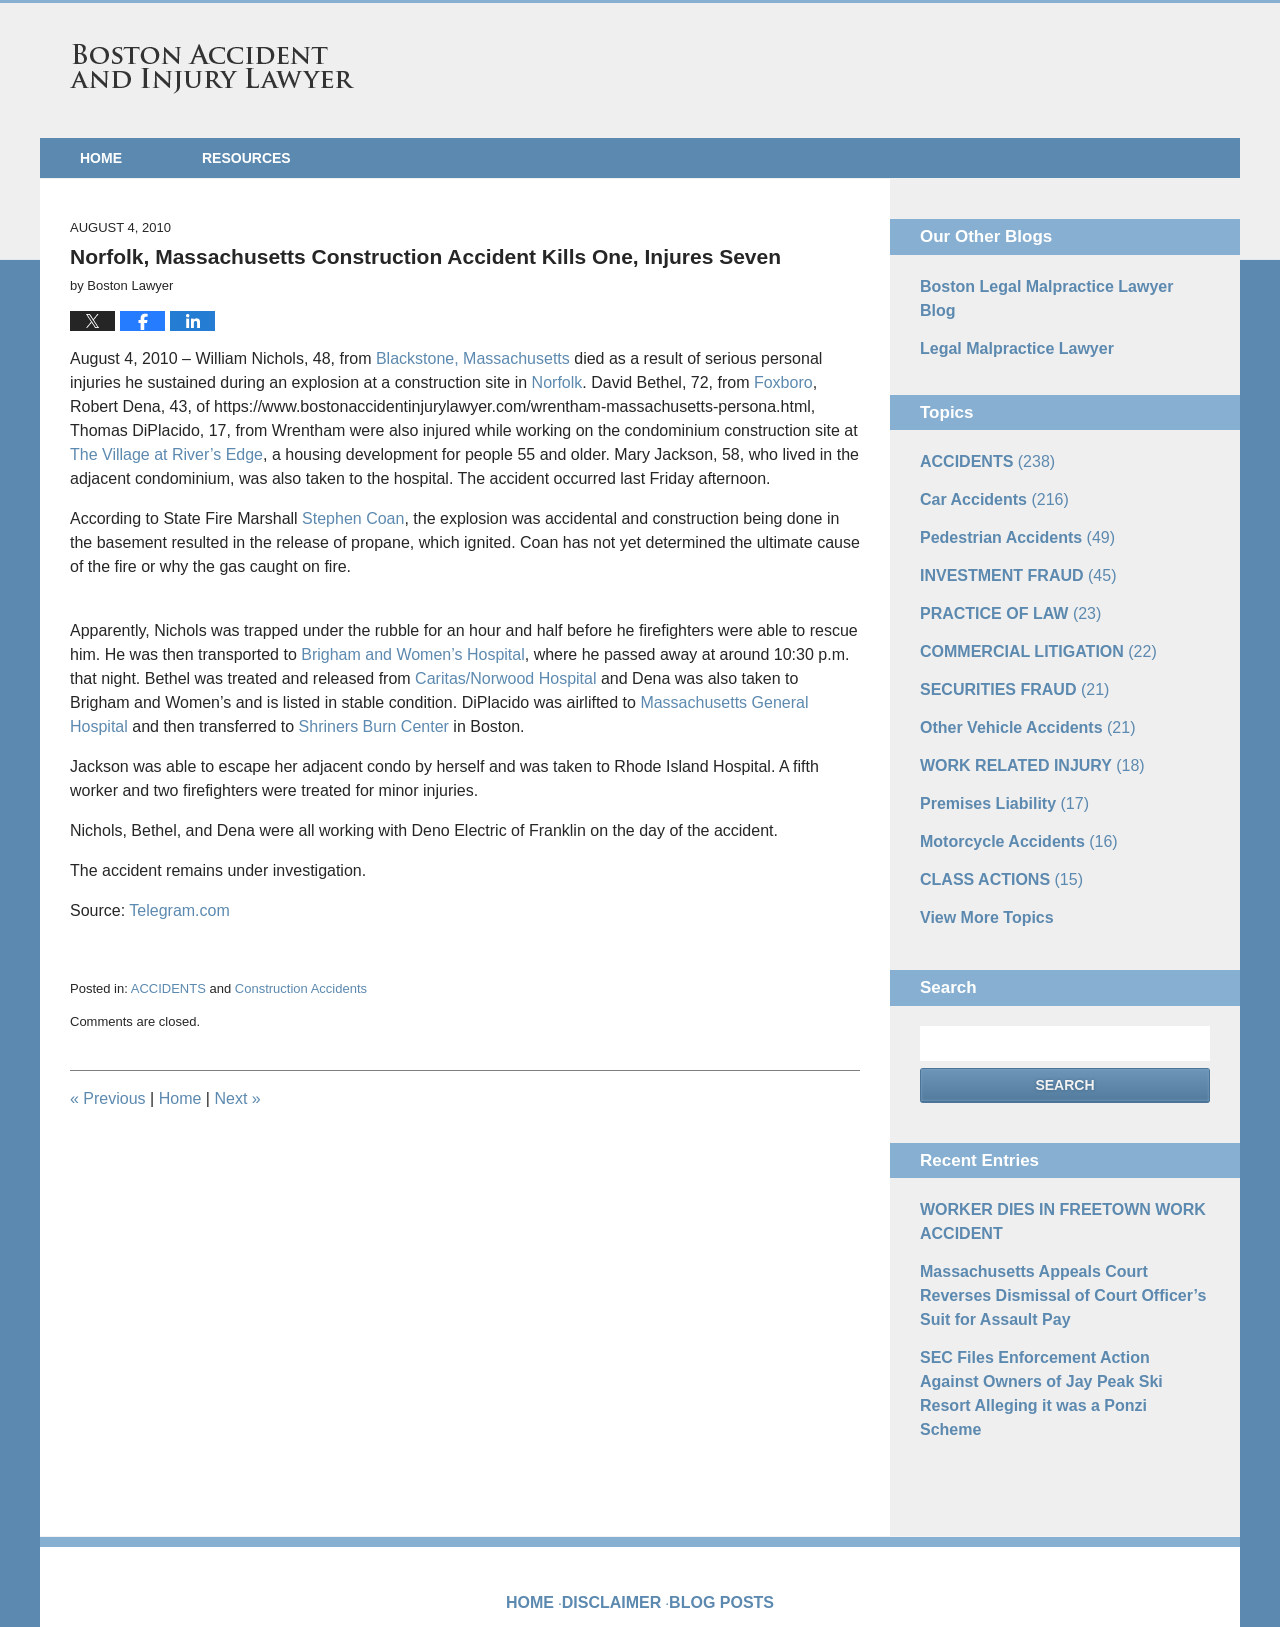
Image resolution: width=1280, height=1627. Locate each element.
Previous (108, 1098)
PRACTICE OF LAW (999, 570)
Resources (246, 158)
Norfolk (557, 382)
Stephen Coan (353, 518)
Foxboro (783, 382)
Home (101, 158)
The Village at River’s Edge (166, 454)
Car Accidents (985, 465)
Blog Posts (717, 1469)
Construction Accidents (301, 988)
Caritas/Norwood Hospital (505, 678)
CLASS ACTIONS (991, 815)
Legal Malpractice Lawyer (1005, 320)
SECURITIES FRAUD (1003, 640)
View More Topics (978, 850)
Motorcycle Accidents (1006, 780)
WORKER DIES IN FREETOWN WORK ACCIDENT (1045, 1149)
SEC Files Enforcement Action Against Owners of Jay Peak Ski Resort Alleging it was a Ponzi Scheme (1058, 1293)
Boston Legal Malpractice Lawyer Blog (1048, 285)
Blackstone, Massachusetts (473, 358)
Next (237, 1098)
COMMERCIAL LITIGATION (1023, 605)
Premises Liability (994, 745)
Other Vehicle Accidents (1014, 675)
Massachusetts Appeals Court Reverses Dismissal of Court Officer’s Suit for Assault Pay (1053, 1216)
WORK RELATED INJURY (1018, 710)
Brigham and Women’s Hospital (413, 654)
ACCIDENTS (168, 988)
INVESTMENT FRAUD (1006, 535)
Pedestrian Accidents (1005, 500)
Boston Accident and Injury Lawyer (212, 69)
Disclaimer (620, 1469)
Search (1064, 1016)
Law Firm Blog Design (1114, 1576)
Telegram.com (179, 910)
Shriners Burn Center (374, 726)
